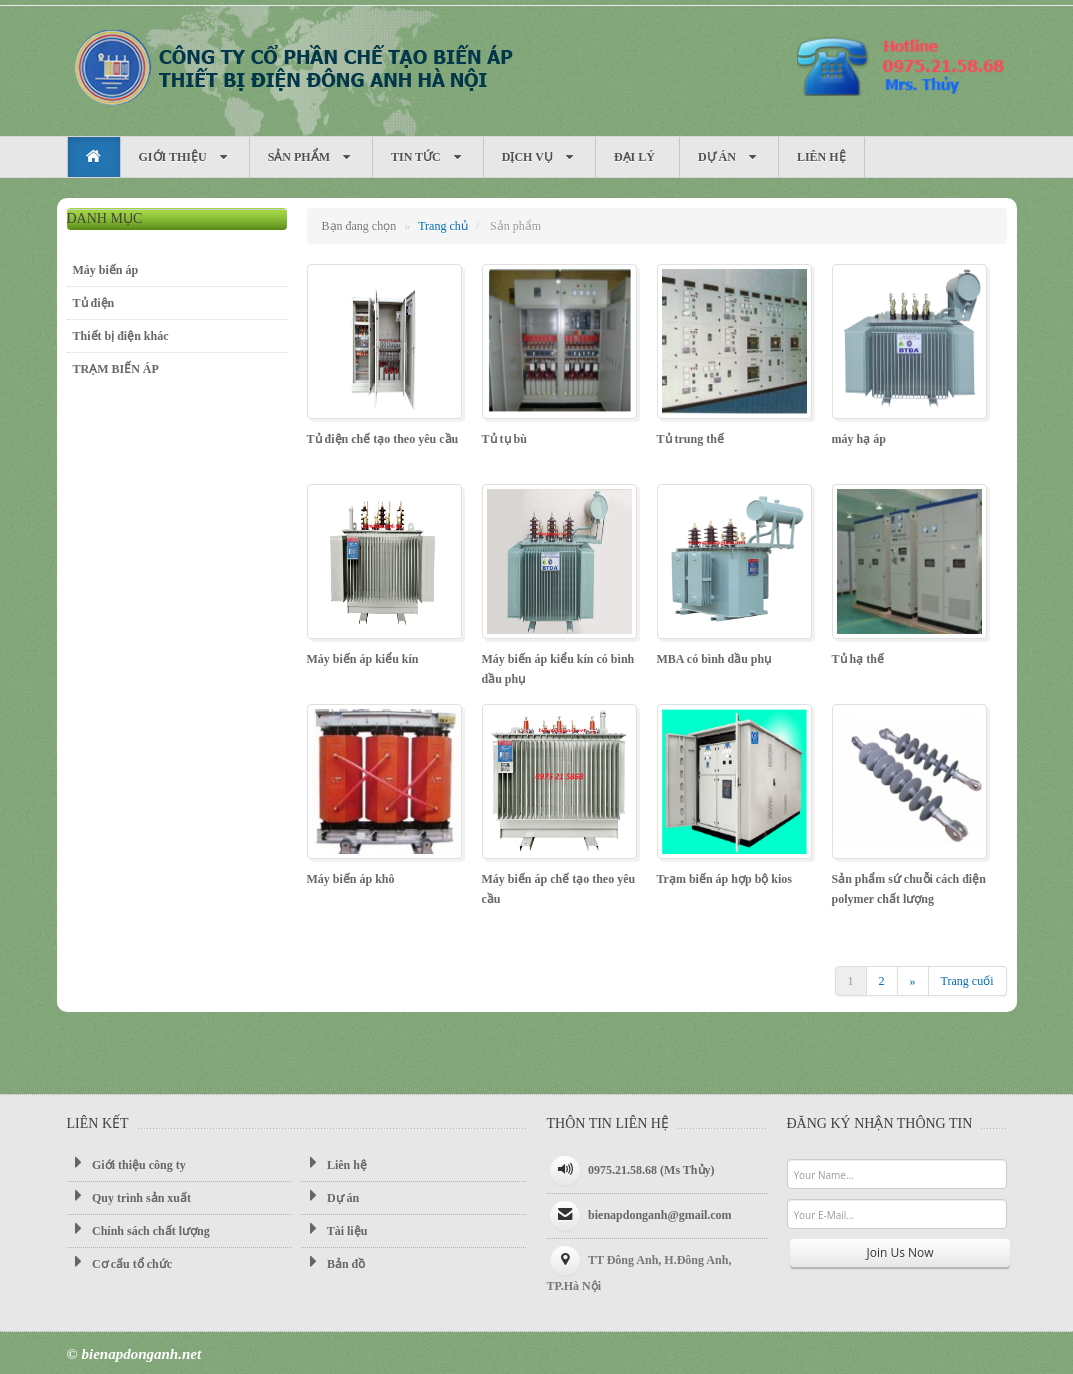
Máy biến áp (292, 66)
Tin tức (428, 157)
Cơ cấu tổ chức (120, 1263)
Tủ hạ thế (858, 659)
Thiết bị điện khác (121, 336)
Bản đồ (333, 1263)
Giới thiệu (185, 157)
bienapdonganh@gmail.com (660, 1215)
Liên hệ (821, 157)
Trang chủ (443, 226)
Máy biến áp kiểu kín (363, 659)
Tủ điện (94, 303)
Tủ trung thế (690, 439)
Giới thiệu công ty (126, 1164)
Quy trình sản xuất (129, 1197)
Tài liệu (334, 1230)
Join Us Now (900, 1252)
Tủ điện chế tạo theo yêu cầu (383, 439)
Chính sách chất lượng (138, 1230)
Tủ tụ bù (504, 439)
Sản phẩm (311, 157)
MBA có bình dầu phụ (714, 659)
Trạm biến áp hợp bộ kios (725, 879)
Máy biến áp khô (351, 879)
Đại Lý (637, 157)
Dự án (729, 157)
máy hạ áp (859, 439)
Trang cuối (967, 981)
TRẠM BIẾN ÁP (116, 369)
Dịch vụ (539, 157)
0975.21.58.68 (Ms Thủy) (651, 1170)
